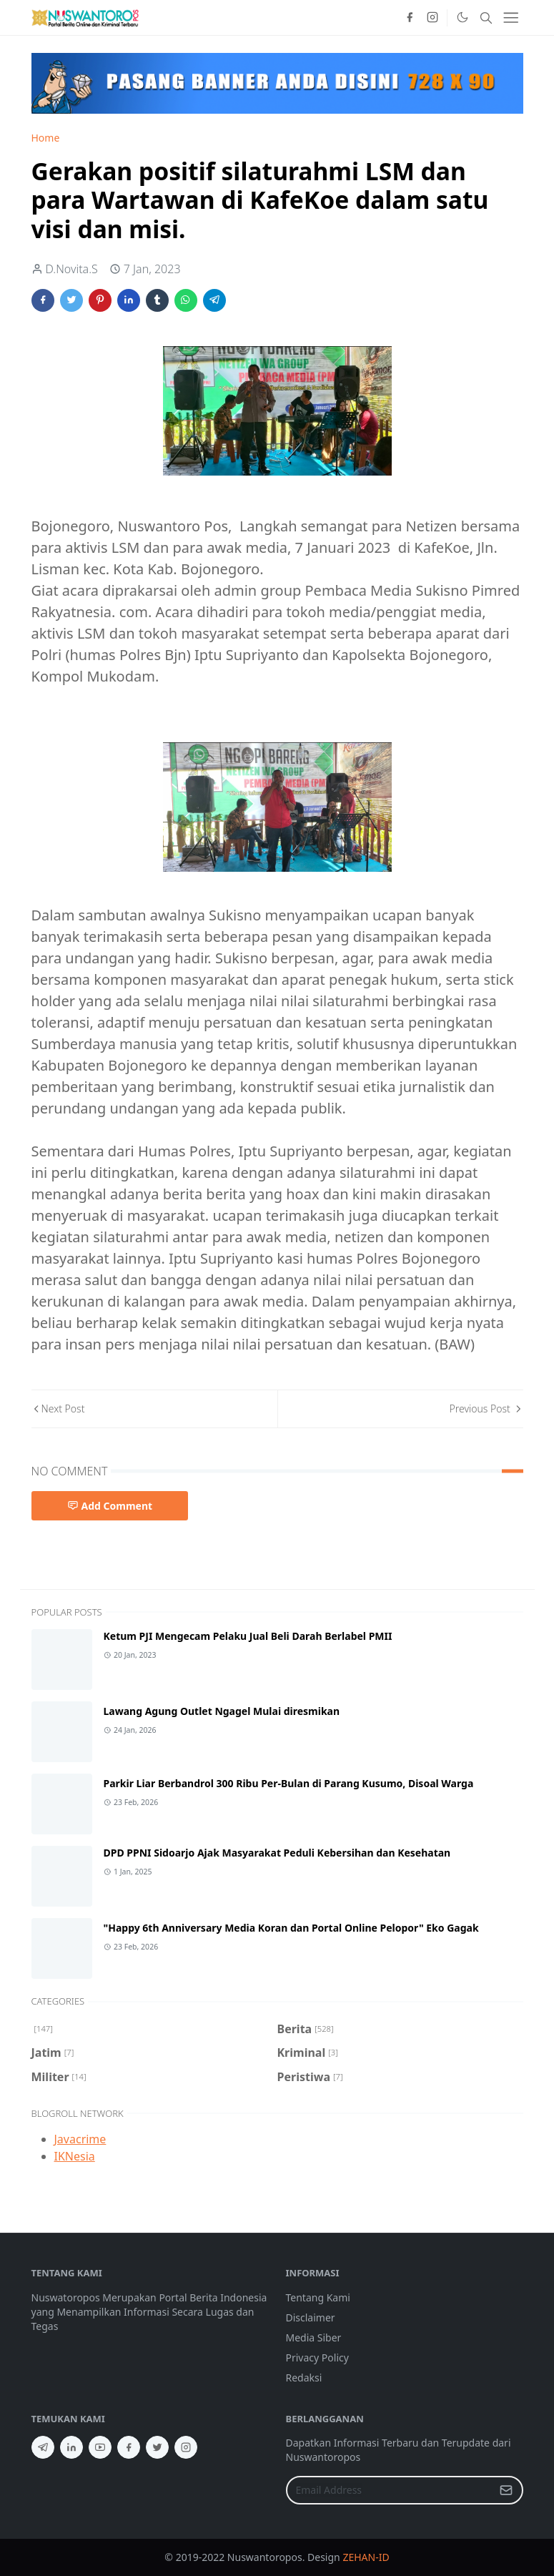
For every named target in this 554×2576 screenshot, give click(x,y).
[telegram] (42, 2447)
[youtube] (100, 2447)
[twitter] (157, 2447)
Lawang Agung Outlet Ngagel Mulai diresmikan (222, 1711)
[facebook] (409, 17)
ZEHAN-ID (365, 2557)
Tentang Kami (318, 2297)
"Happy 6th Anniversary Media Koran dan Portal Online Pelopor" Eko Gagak (291, 1928)
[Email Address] (389, 2490)
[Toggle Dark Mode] (461, 17)
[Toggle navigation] (511, 17)
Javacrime (80, 2139)
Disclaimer (310, 2317)
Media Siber (314, 2337)
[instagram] (432, 17)
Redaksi (304, 2377)
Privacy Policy (317, 2357)
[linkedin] (71, 2447)
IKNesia (74, 2156)
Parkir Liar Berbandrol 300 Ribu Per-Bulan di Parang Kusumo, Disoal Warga (289, 1783)
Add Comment (110, 1506)
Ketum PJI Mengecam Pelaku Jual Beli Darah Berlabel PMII (248, 1636)
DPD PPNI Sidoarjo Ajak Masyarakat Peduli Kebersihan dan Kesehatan (277, 1852)
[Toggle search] (486, 18)
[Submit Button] (506, 2490)
